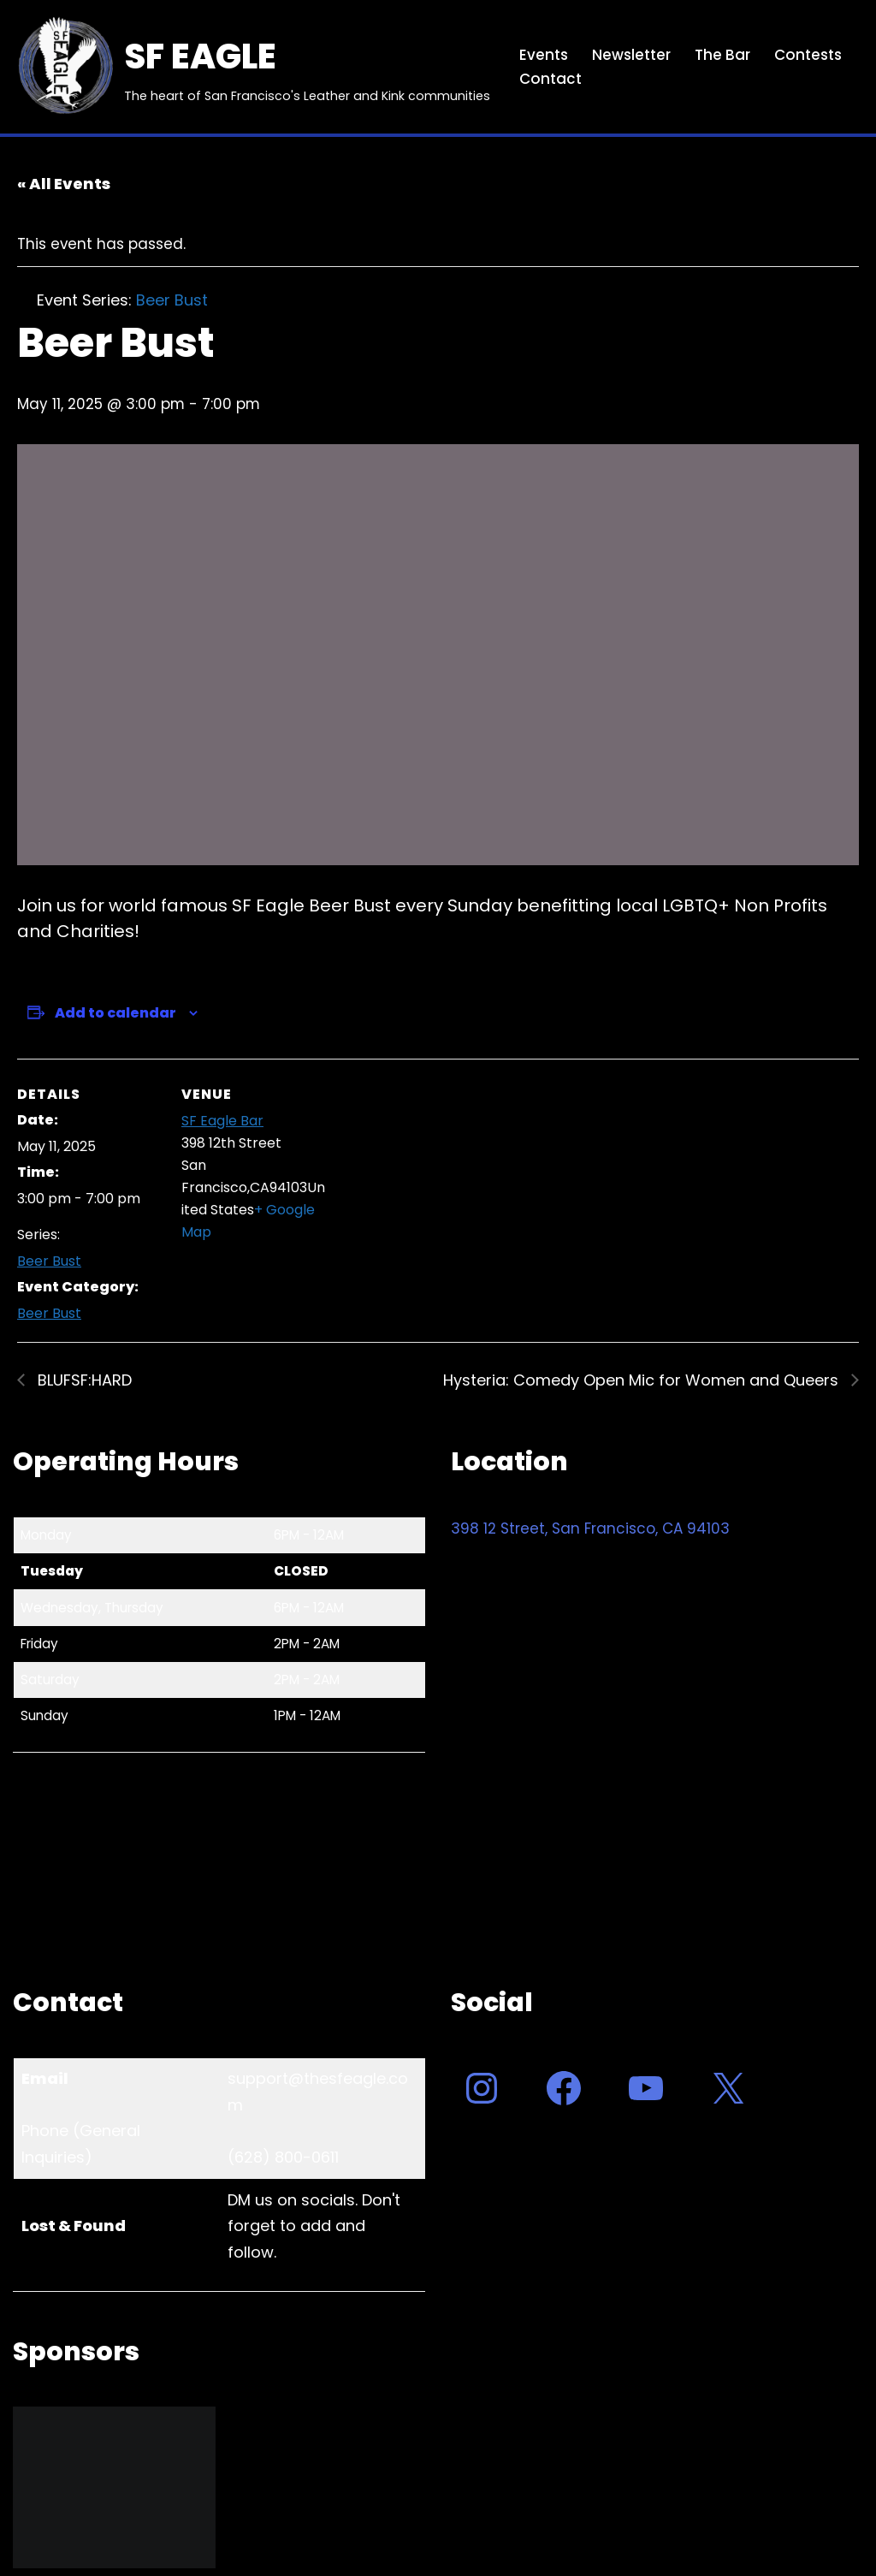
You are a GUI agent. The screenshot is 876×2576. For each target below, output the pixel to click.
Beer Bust (49, 1262)
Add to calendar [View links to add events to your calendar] (115, 1013)
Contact (550, 78)
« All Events (63, 183)
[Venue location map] (436, 1177)
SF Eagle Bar (222, 1121)
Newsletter (631, 55)
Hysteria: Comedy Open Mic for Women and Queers (643, 1381)
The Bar (722, 55)
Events (543, 55)
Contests (808, 55)
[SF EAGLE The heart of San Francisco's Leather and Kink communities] (251, 66)
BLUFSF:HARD (82, 1381)
